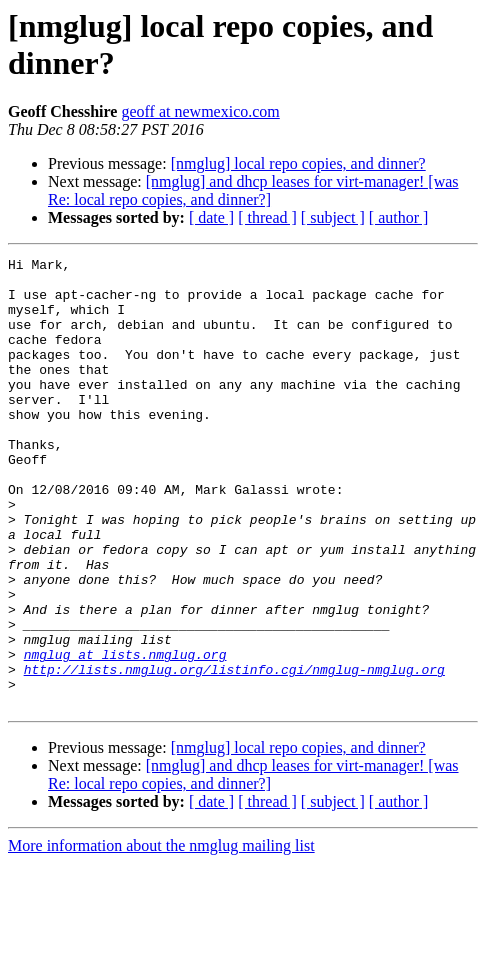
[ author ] (399, 217)
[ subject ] (333, 217)
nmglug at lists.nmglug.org (125, 735)
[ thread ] (267, 217)
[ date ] (211, 217)
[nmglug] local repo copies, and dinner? (298, 163)
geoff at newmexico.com (200, 111)
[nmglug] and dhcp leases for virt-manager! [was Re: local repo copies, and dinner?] (253, 190)
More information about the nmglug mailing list (161, 935)
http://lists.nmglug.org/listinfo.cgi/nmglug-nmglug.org (234, 753)
